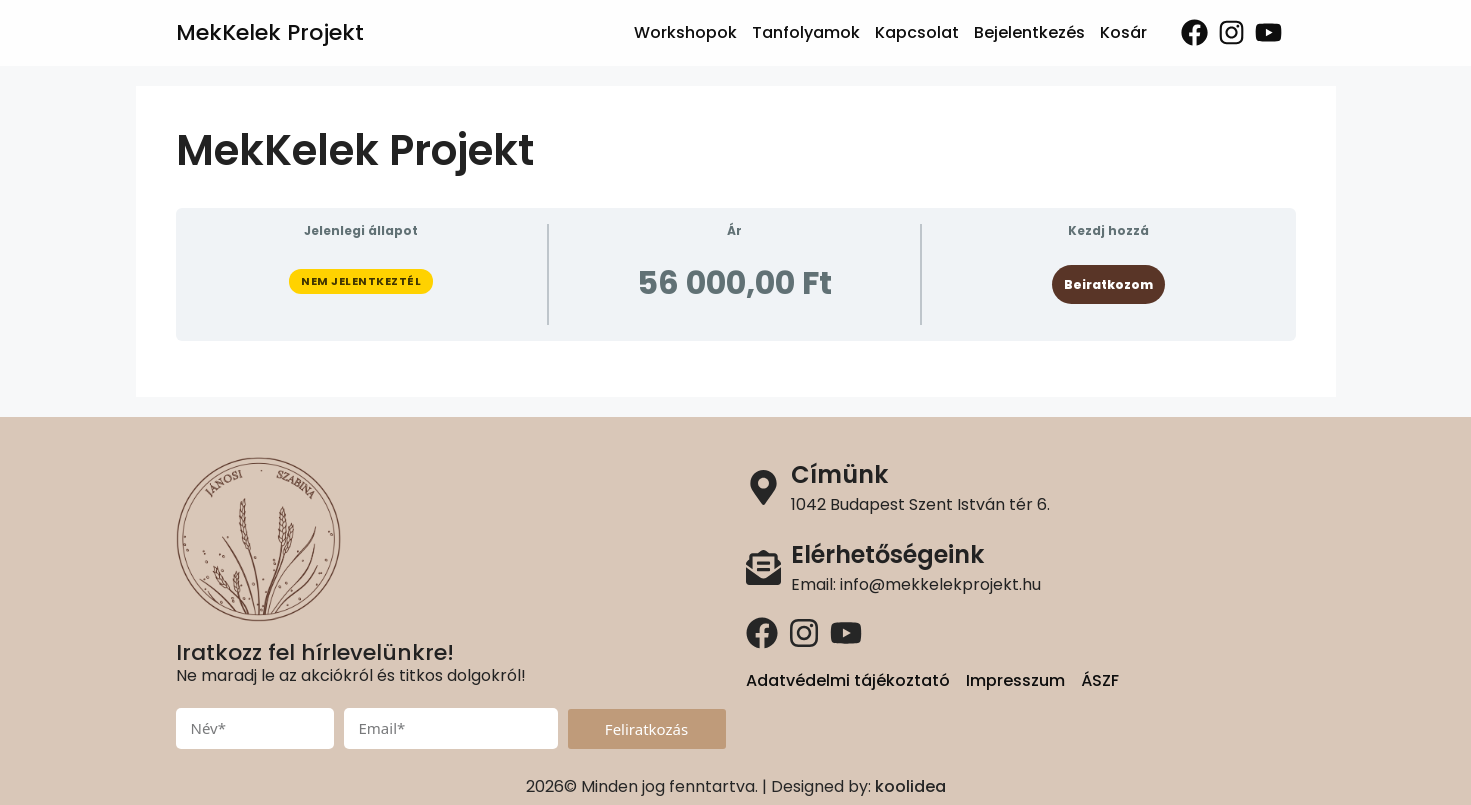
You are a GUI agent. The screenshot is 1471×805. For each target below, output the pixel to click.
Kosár (1123, 32)
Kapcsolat (917, 32)
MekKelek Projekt (270, 32)
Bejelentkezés (1029, 32)
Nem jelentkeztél (361, 281)
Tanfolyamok (806, 32)
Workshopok (685, 32)
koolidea (910, 786)
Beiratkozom (1108, 284)
